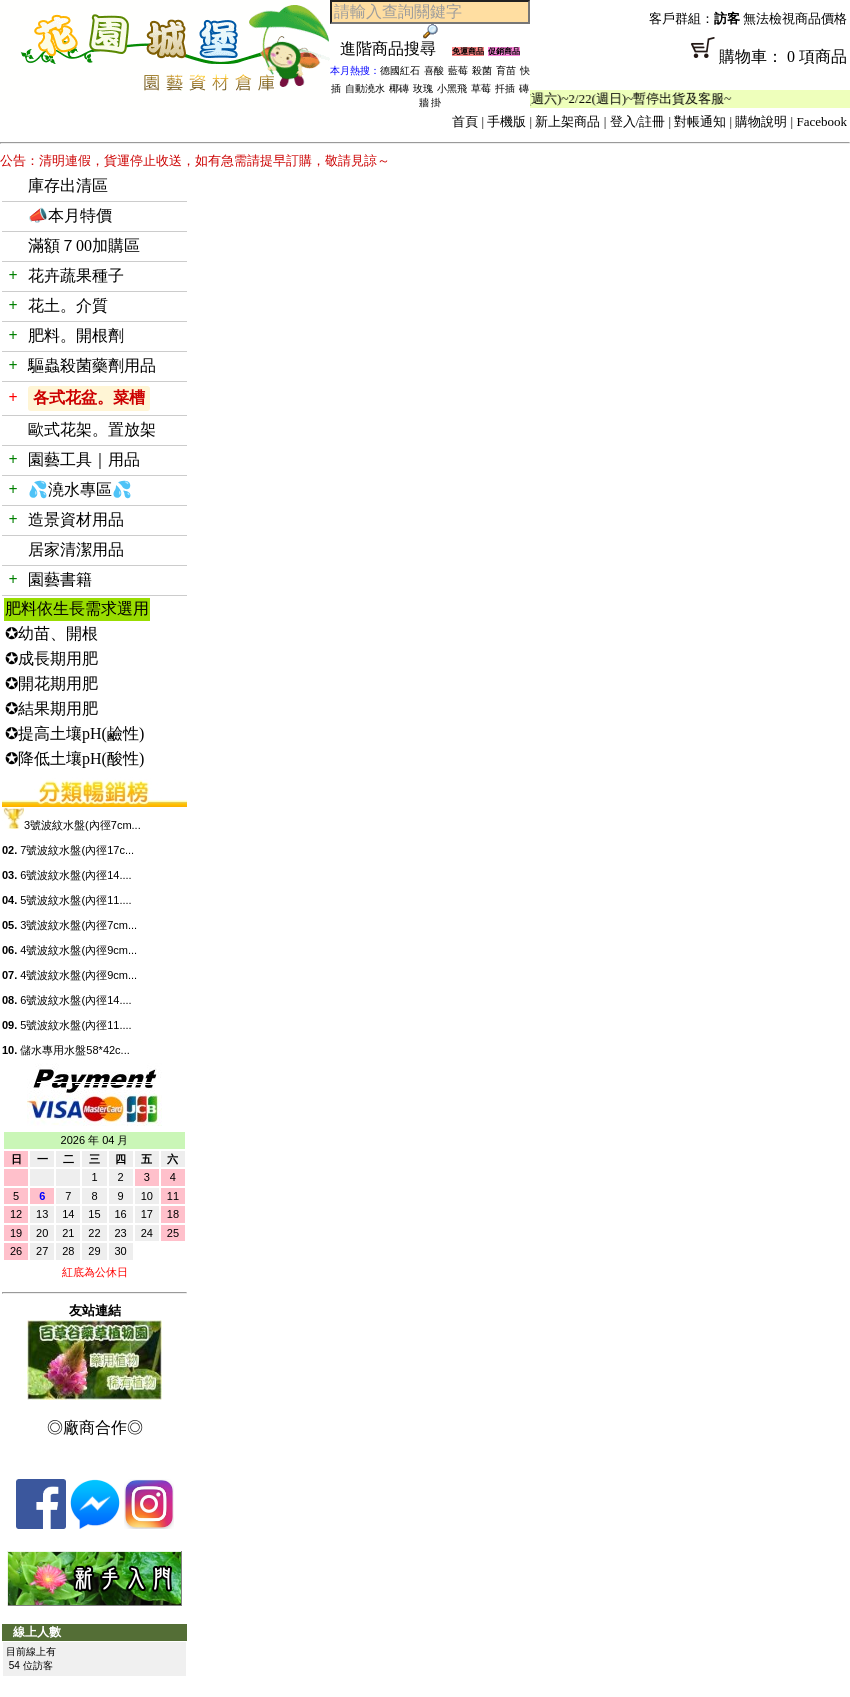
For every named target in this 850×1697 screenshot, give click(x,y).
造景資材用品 (76, 519)
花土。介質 (68, 305)
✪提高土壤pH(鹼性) (74, 733)
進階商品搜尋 (396, 48)
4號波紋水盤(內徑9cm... (78, 950)
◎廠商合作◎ (95, 1427)
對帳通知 (700, 121)
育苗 (506, 70)
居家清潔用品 (76, 549)
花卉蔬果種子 (76, 275)
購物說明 (761, 121)
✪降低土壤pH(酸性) (74, 758)
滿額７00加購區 (84, 245)
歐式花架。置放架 (92, 429)
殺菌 (482, 70)
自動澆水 (365, 88)
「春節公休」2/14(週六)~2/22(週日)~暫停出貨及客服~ (593, 98)
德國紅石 (400, 70)
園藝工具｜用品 (84, 459)
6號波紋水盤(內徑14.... (75, 875)
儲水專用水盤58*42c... (74, 1050)
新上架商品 (567, 121)
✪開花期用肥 (51, 683)
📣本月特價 (70, 215)
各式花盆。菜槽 (89, 397)
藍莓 (458, 70)
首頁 (465, 121)
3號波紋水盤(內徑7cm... (82, 825)
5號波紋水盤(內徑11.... (75, 900)
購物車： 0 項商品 (690, 63)
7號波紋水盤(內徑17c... (77, 850)
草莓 (481, 88)
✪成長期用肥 (51, 658)
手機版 (506, 121)
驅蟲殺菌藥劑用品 (92, 365)
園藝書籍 (60, 579)
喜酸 (434, 70)
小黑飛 (452, 88)
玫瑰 (423, 88)
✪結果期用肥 (51, 708)
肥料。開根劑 (76, 335)
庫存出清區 (68, 185)
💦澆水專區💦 (80, 489)
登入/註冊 (638, 121)
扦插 (505, 88)
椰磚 (399, 88)
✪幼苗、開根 (51, 633)
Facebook (821, 121)
